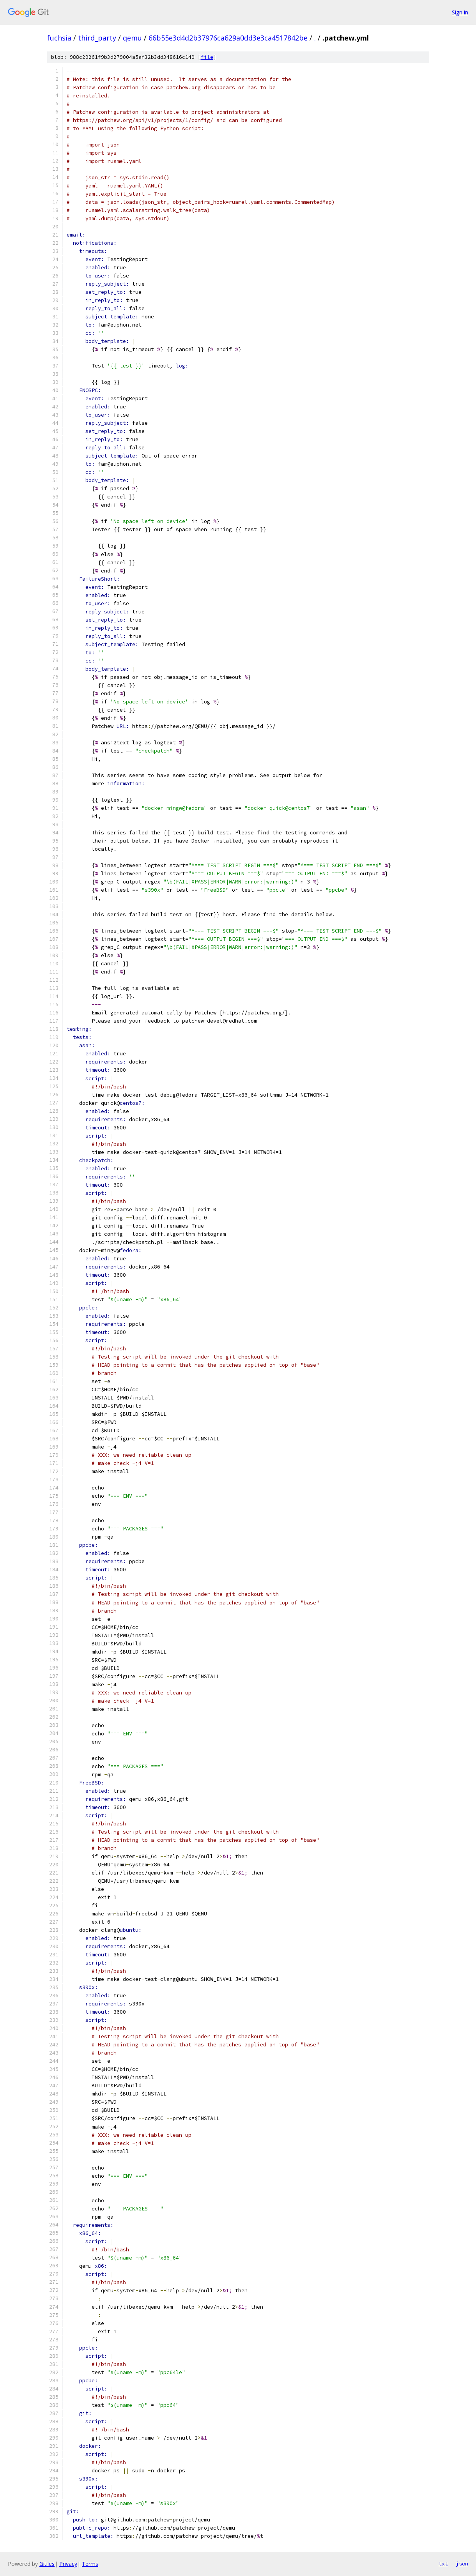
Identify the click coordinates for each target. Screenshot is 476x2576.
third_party (97, 37)
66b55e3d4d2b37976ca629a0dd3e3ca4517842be (228, 37)
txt (443, 2563)
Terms (90, 2563)
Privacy (68, 2563)
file (207, 57)
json (462, 2563)
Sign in (460, 12)
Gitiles (47, 2563)
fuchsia (59, 37)
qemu (132, 37)
